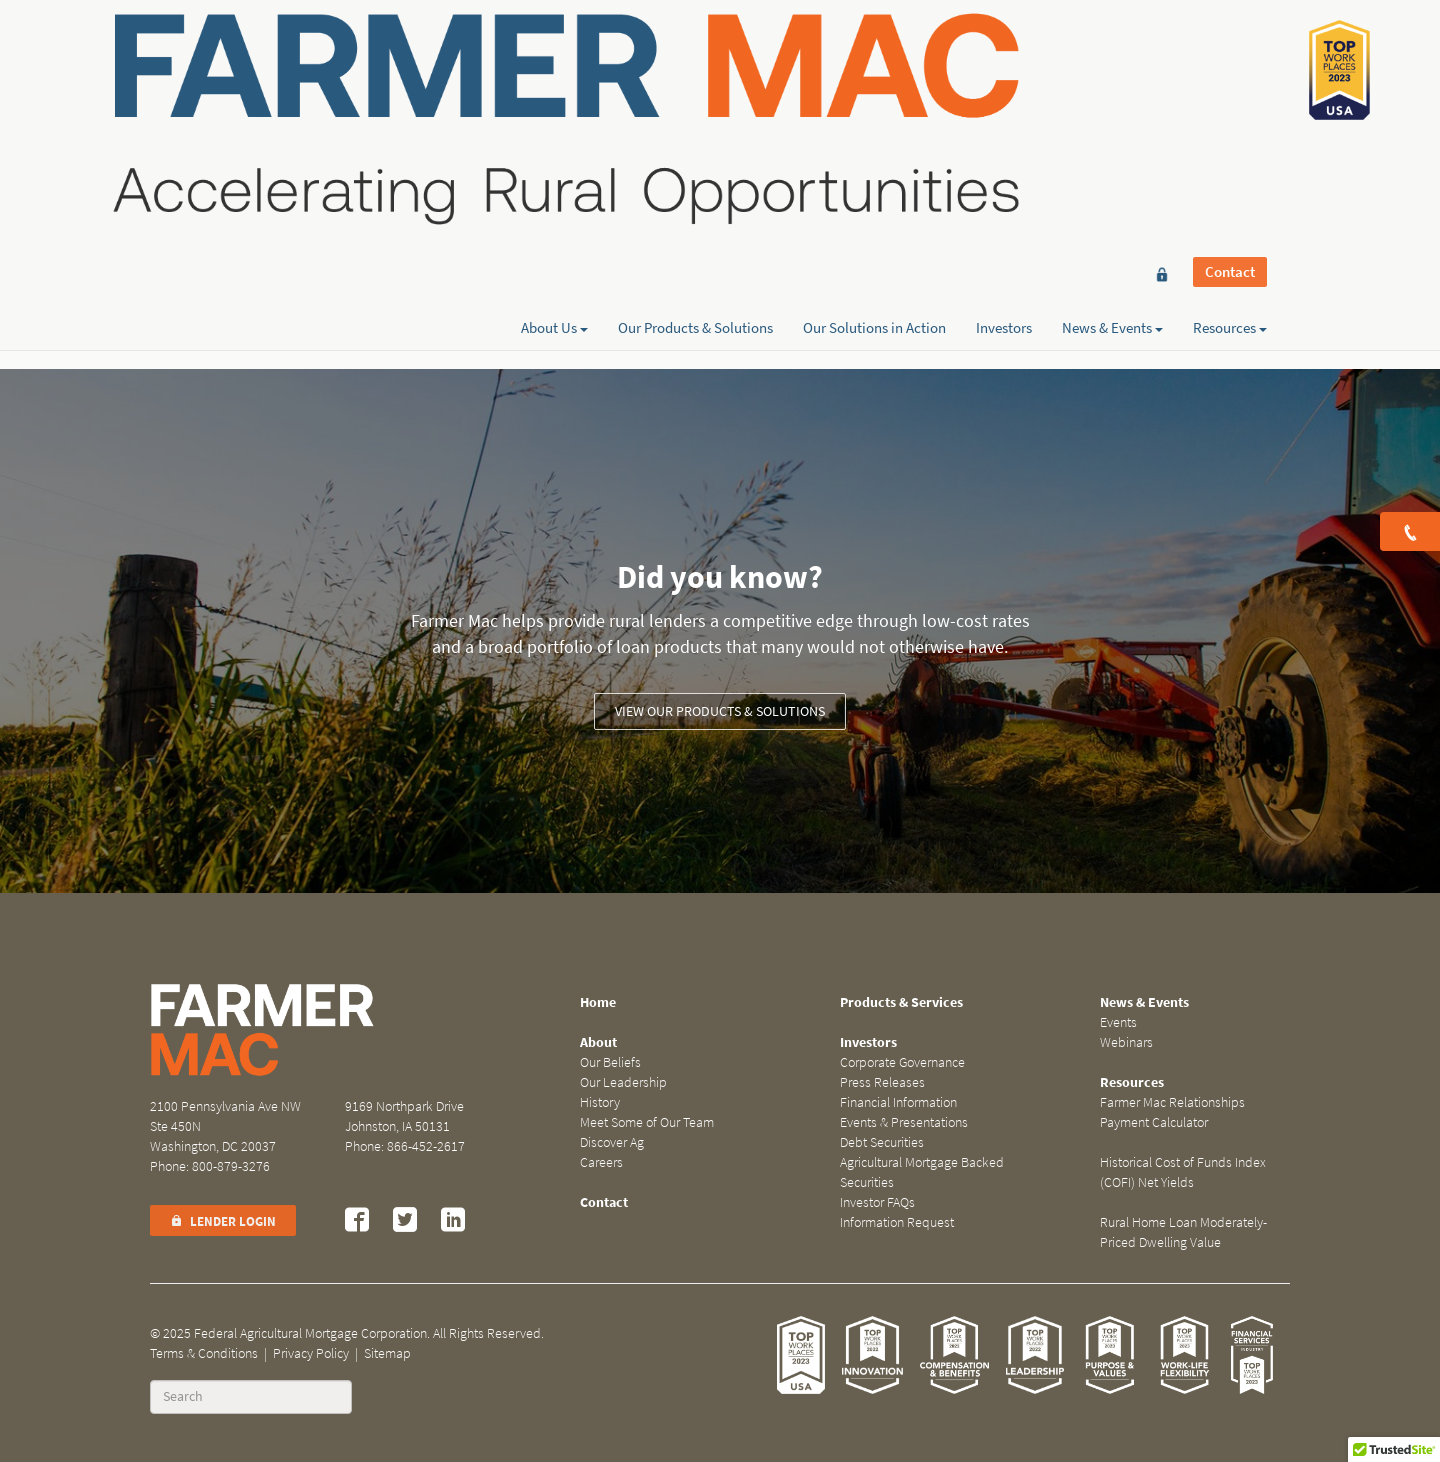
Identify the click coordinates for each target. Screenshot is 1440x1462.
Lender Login (223, 1221)
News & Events (1112, 87)
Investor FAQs (877, 1202)
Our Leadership (623, 1082)
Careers (601, 1162)
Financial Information (898, 1102)
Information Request (897, 1222)
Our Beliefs (610, 1062)
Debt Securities (882, 1142)
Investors (1004, 87)
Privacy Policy (311, 1353)
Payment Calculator (1154, 1122)
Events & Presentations (904, 1122)
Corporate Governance (902, 1062)
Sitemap (387, 1353)
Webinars (1126, 1042)
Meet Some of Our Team (647, 1122)
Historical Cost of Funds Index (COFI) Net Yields (1183, 1172)
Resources (1230, 87)
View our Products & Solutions (720, 711)
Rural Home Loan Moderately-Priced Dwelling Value (1183, 1232)
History (600, 1102)
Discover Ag (612, 1142)
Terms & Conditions (204, 1353)
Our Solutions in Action (874, 87)
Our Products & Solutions (695, 87)
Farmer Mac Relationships (1172, 1102)
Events (1118, 1022)
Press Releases (882, 1082)
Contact (1230, 52)
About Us (554, 87)
